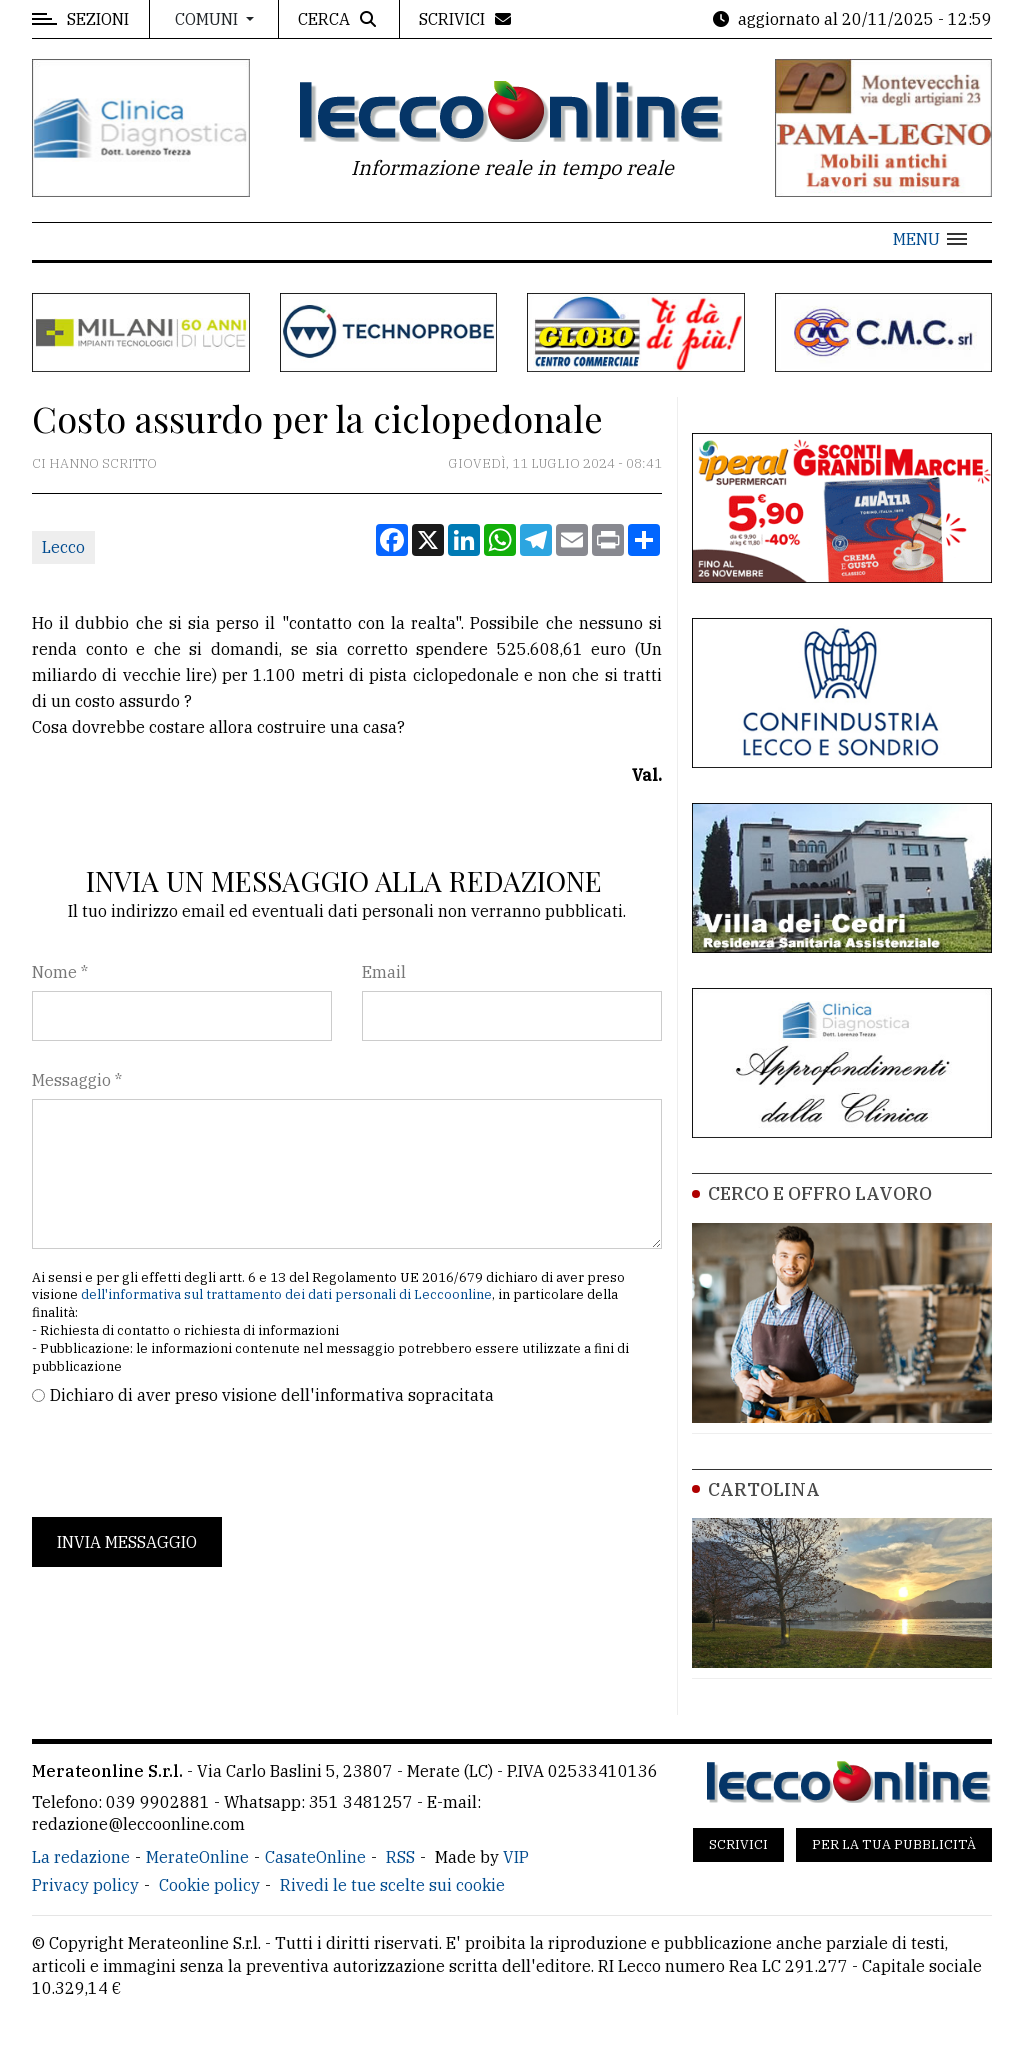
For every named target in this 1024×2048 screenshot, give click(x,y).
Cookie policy (209, 1885)
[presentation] (184, 1462)
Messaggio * (77, 1080)
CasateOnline (315, 1857)
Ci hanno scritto (94, 463)
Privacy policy (85, 1885)
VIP (516, 1857)
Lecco (63, 547)
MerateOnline (197, 1857)
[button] (930, 239)
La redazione (81, 1857)
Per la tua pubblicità (894, 1844)
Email (384, 972)
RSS (400, 1857)
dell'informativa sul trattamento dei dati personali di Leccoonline (286, 1294)
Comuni (208, 19)
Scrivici (738, 1844)
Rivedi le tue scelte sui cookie (392, 1885)
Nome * (60, 972)
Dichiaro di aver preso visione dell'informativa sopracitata (272, 1395)
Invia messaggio (127, 1542)
